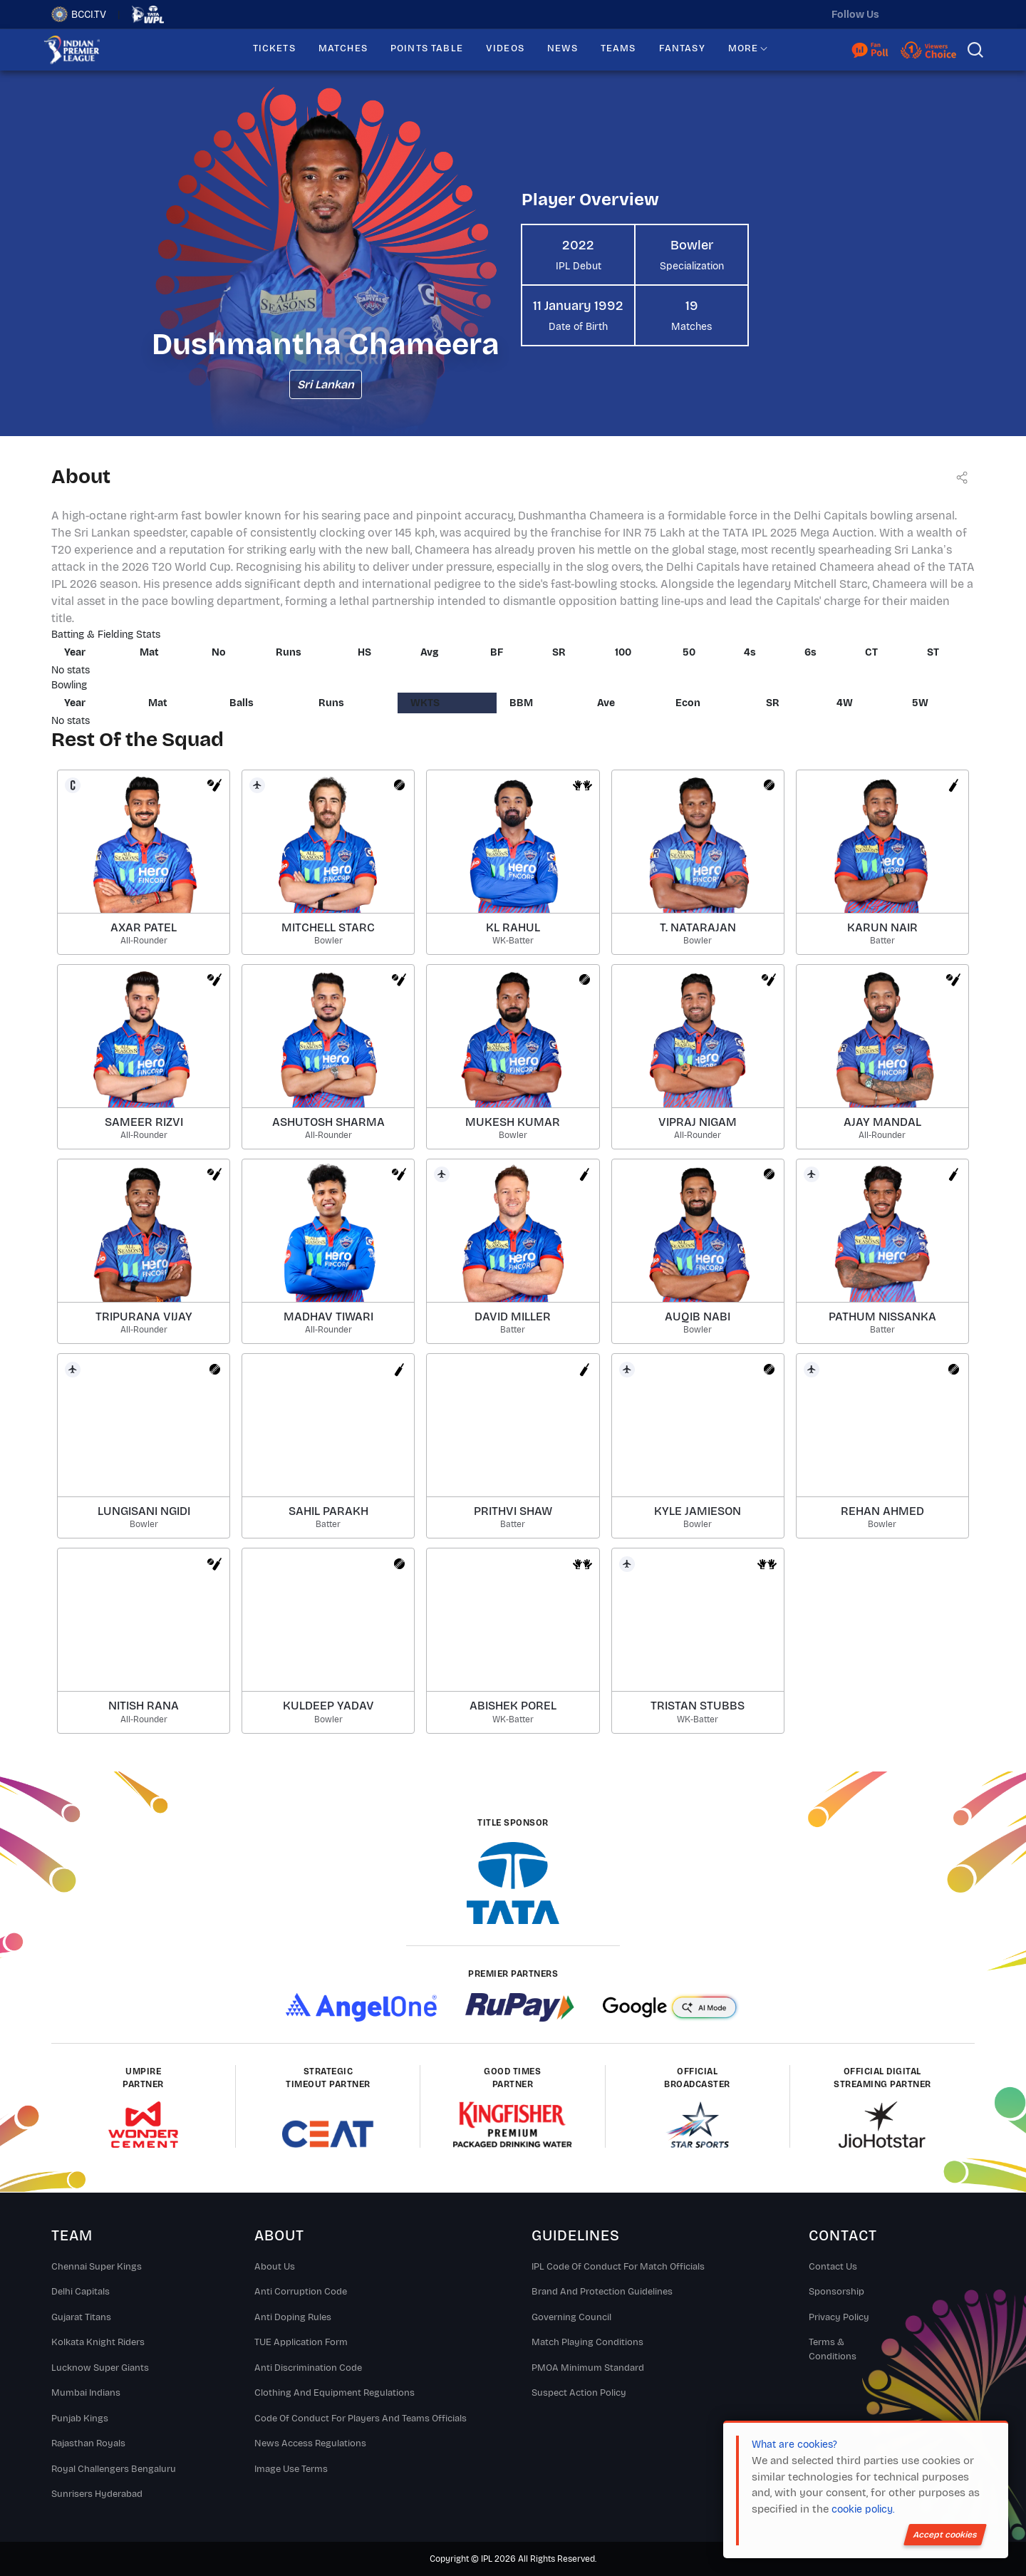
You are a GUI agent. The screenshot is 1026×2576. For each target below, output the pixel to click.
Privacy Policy (839, 2317)
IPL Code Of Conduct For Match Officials (618, 2266)
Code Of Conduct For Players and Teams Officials (360, 2418)
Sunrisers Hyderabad (96, 2494)
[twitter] (904, 14)
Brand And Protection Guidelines (602, 2291)
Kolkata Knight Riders (98, 2342)
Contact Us (833, 2266)
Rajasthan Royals (88, 2443)
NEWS (562, 48)
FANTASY (682, 48)
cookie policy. (862, 2509)
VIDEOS (505, 48)
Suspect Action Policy (579, 2393)
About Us (274, 2266)
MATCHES (343, 48)
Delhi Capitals (80, 2291)
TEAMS (618, 48)
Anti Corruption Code (300, 2291)
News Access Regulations (310, 2443)
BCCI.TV (78, 14)
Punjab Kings (79, 2418)
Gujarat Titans (81, 2317)
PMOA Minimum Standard (588, 2368)
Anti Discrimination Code (308, 2368)
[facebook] (964, 14)
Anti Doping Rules (292, 2317)
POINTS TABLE (426, 48)
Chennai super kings (96, 2266)
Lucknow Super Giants (100, 2368)
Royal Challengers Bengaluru (113, 2469)
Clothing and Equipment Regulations (334, 2393)
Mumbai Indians (85, 2393)
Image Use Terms (291, 2469)
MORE (743, 48)
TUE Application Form (301, 2342)
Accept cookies (945, 2535)
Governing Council (571, 2317)
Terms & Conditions (832, 2349)
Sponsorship (836, 2291)
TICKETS (274, 48)
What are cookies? (794, 2444)
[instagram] (934, 14)
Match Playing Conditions (587, 2342)
